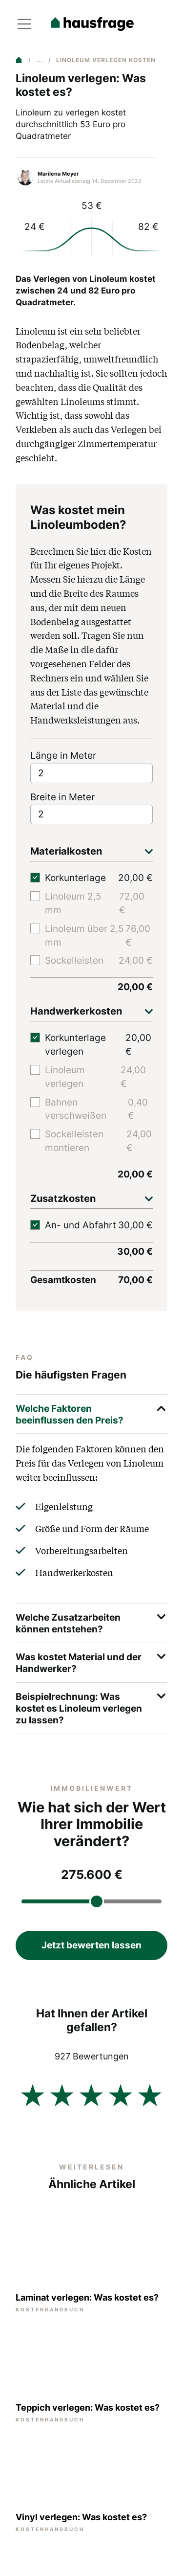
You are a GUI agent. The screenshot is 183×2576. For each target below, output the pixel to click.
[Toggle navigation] (24, 24)
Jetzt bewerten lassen (91, 1945)
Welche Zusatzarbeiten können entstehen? (90, 1621)
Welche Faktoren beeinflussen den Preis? (90, 1412)
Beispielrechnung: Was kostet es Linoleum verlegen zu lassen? (90, 1706)
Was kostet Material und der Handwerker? (90, 1661)
